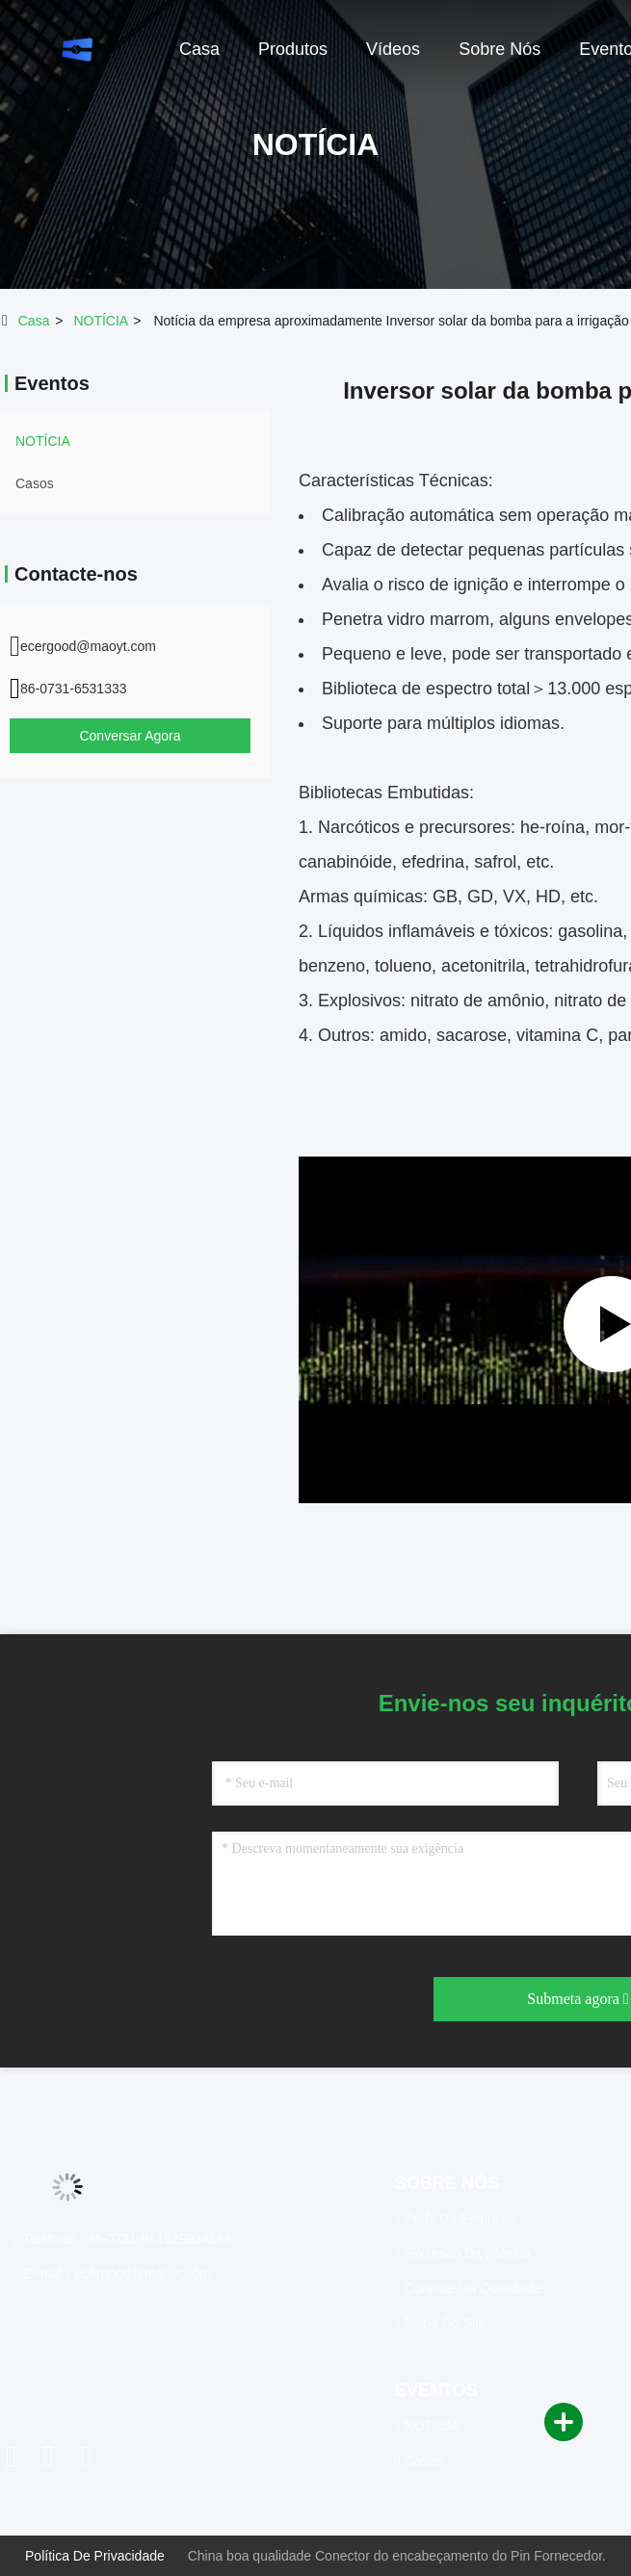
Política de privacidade (95, 2555)
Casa (34, 320)
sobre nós (499, 49)
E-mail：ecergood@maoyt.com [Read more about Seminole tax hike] (111, 2273)
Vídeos (393, 49)
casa (199, 49)
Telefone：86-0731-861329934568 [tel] (122, 2239)
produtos (293, 49)
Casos (34, 483)
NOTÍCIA (100, 320)
